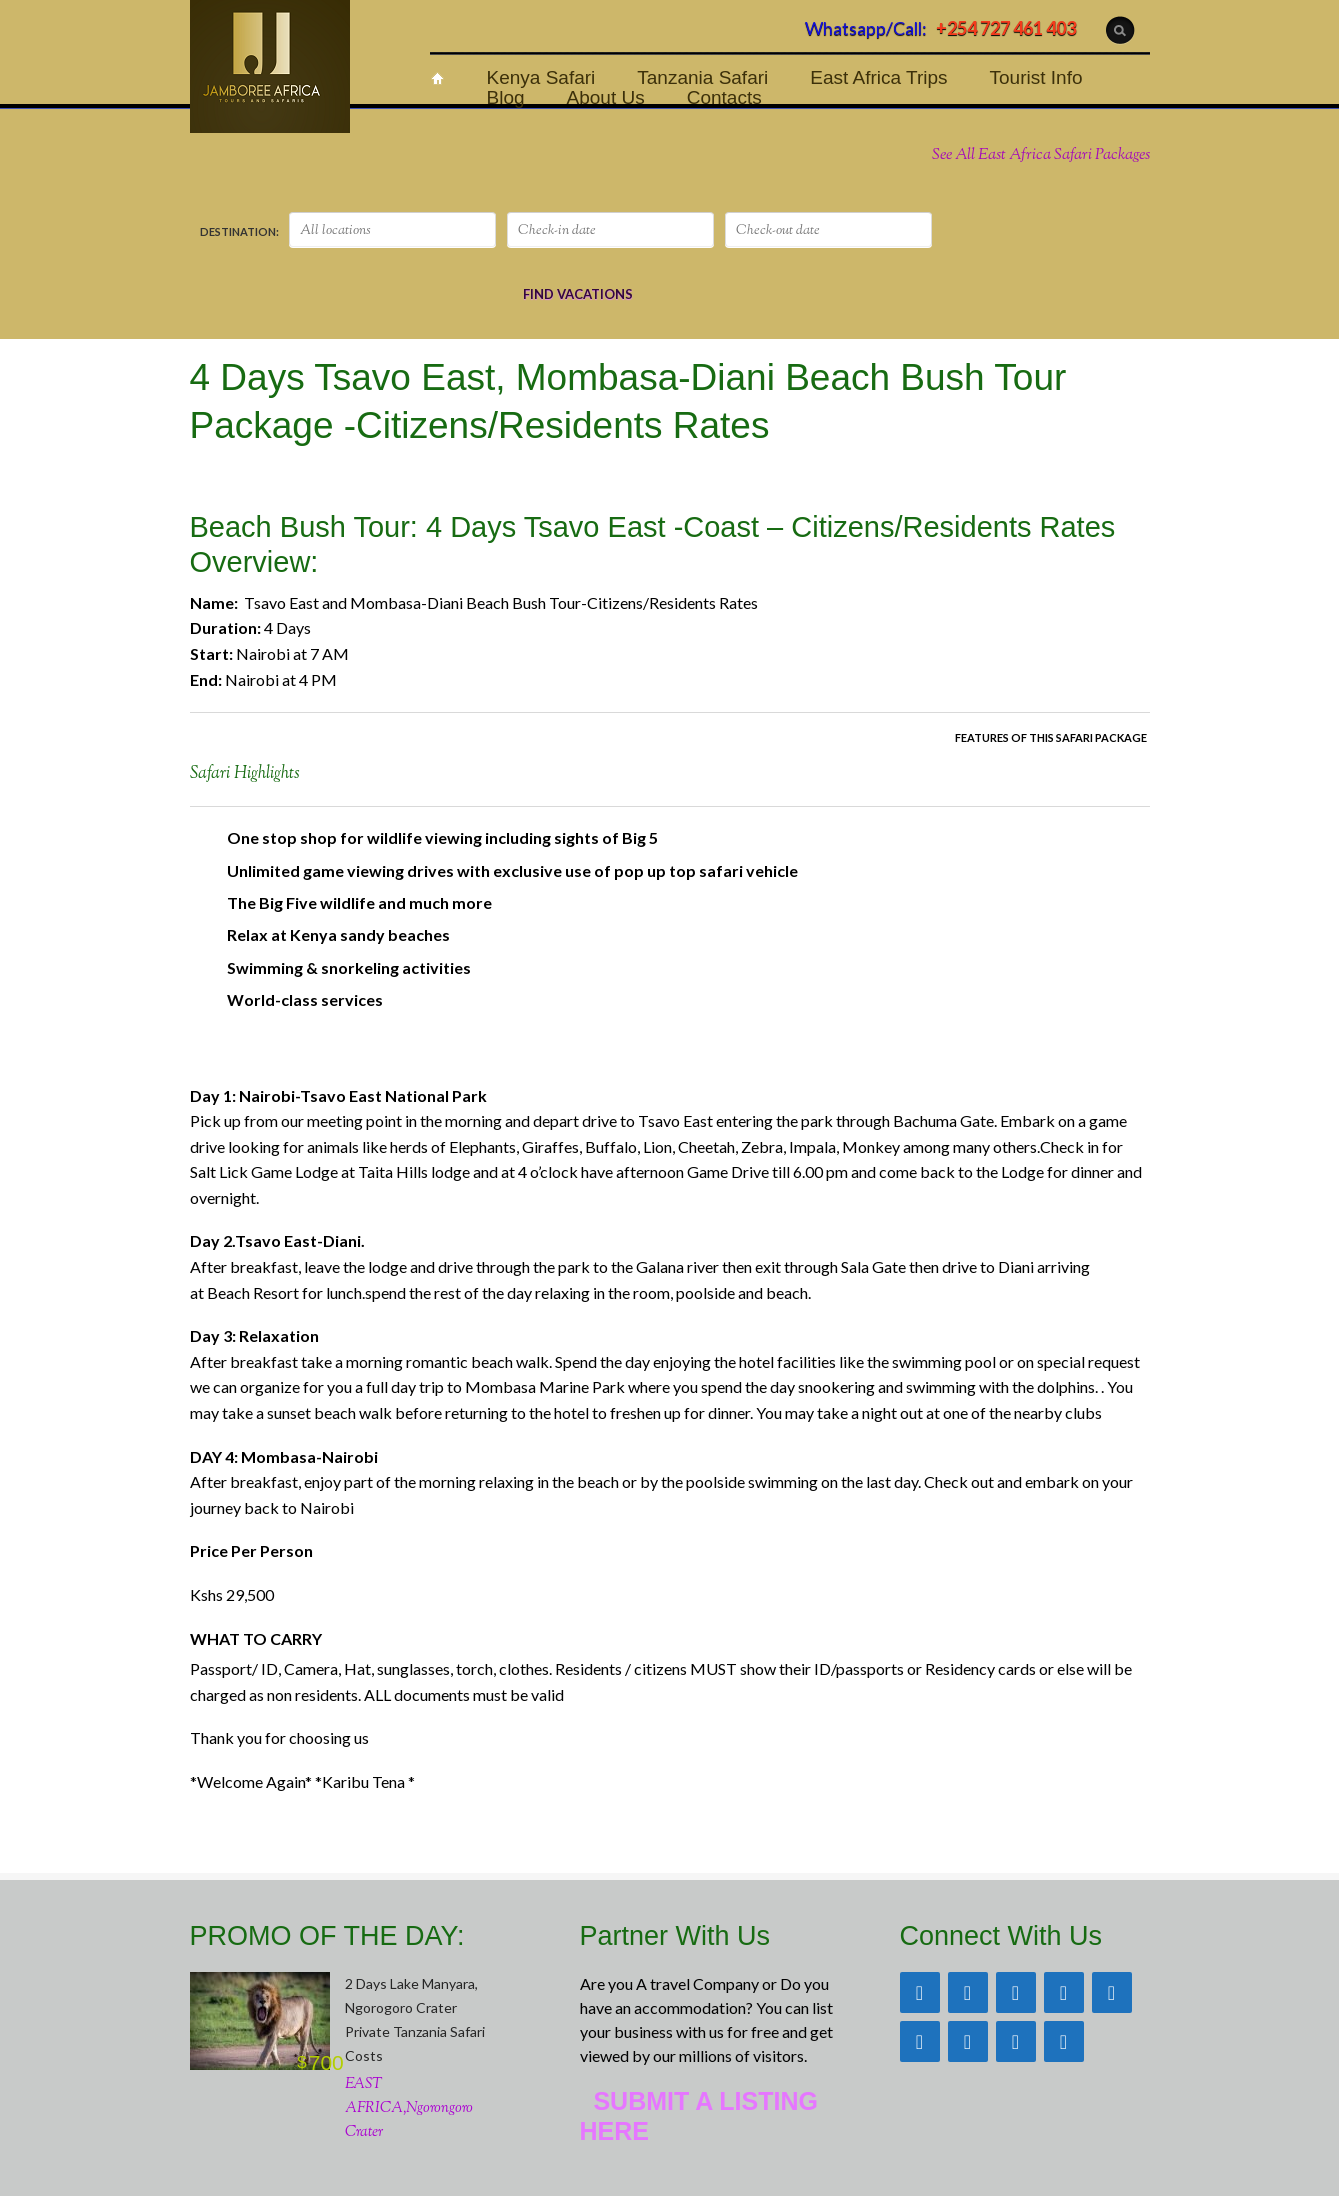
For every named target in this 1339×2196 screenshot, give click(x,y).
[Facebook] (968, 1992)
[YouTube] (968, 2041)
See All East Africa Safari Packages (1041, 155)
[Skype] (1064, 2041)
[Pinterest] (1064, 1992)
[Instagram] (1112, 1992)
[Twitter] (1016, 1992)
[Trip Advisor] (920, 1992)
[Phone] (1016, 2041)
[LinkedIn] (920, 2041)
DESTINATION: (239, 231)
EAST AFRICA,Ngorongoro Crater (409, 2108)
